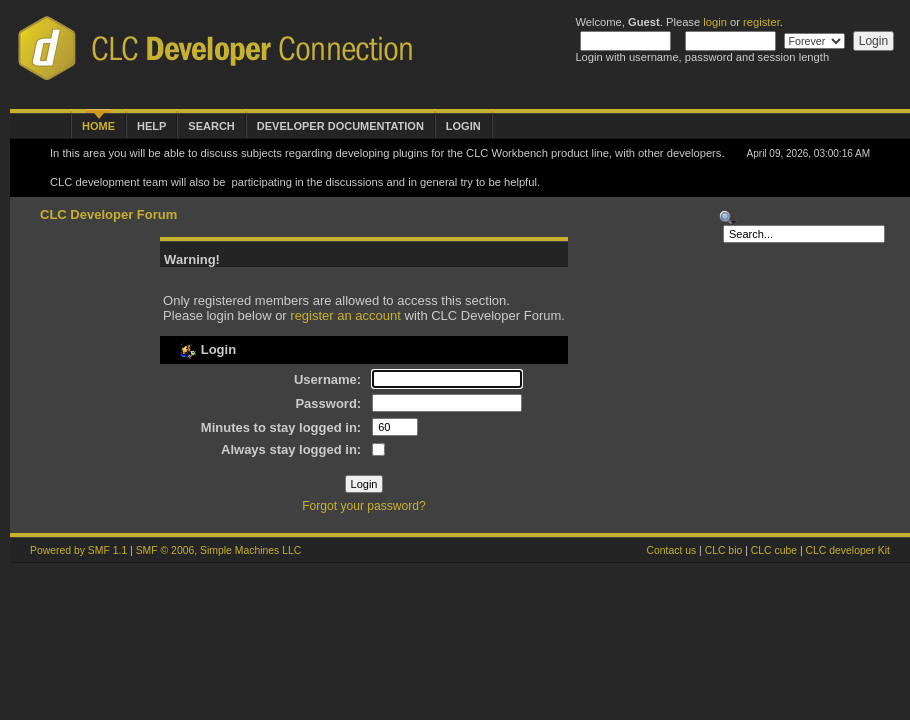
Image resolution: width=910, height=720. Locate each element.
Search (211, 126)
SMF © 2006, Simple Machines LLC (219, 550)
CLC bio (724, 550)
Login (463, 126)
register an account (345, 315)
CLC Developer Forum (108, 214)
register (761, 22)
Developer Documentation (340, 126)
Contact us (671, 550)
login (715, 22)
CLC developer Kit (848, 550)
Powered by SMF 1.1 (78, 550)
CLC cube (774, 550)
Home (98, 126)
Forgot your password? (364, 506)
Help (151, 126)
